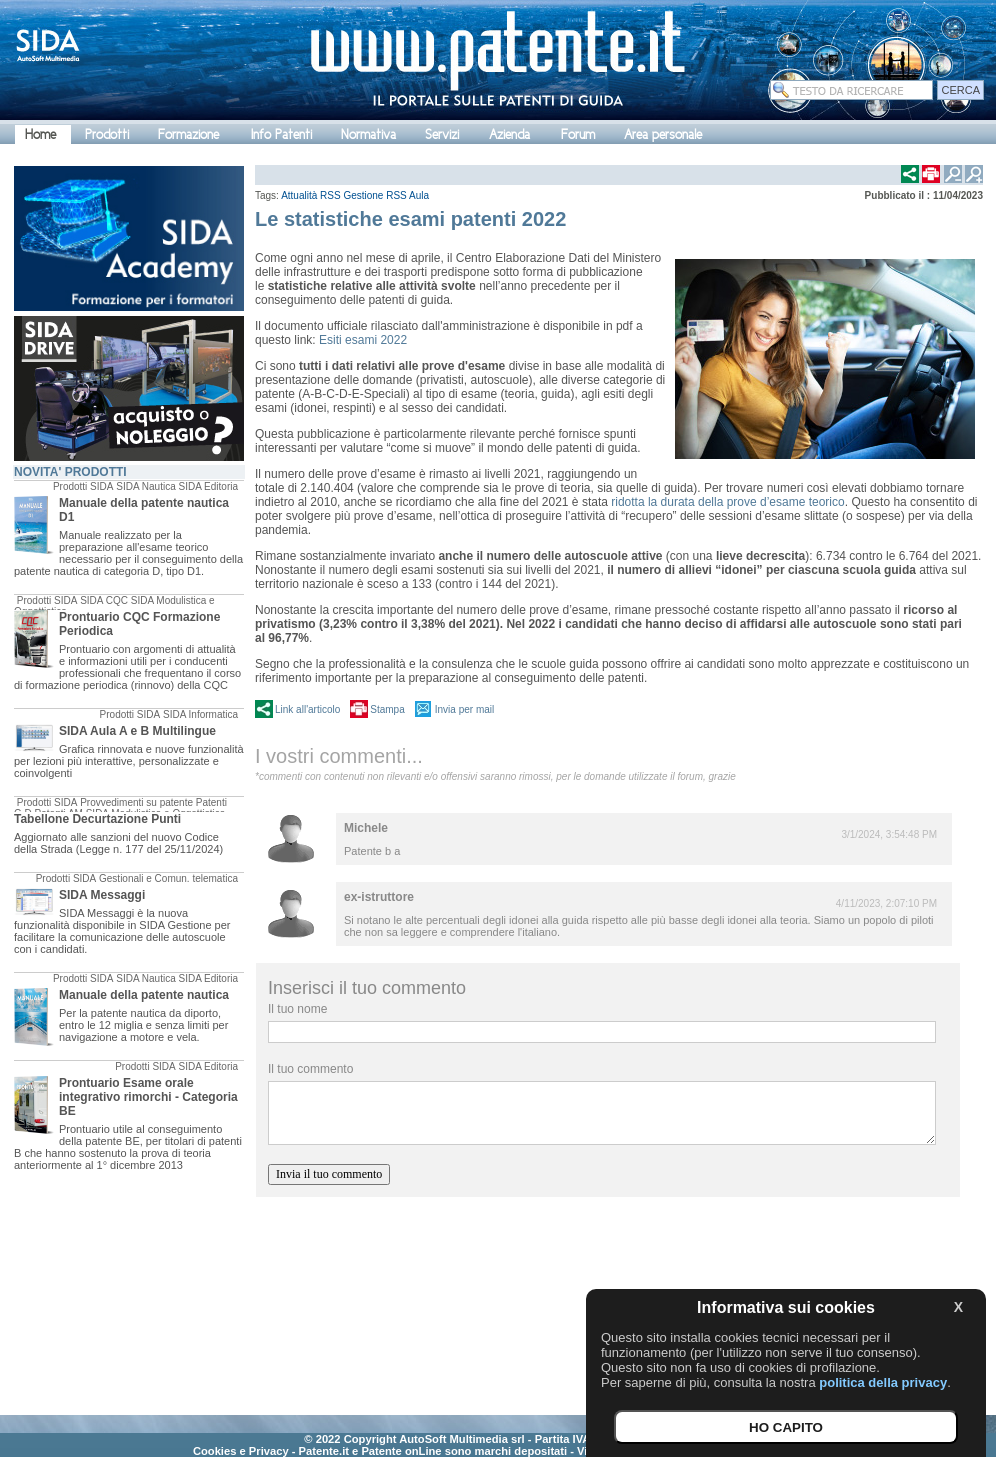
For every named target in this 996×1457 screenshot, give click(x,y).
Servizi (442, 134)
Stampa (387, 709)
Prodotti (107, 134)
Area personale (663, 134)
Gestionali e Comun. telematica (168, 878)
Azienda (509, 134)
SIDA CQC (104, 600)
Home (40, 134)
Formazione (188, 134)
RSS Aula (407, 195)
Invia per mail (464, 709)
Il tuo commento (310, 1069)
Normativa (368, 134)
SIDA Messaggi (102, 895)
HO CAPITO (786, 1427)
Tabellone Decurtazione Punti (97, 819)
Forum (578, 134)
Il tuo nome (297, 1009)
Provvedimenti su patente (136, 802)
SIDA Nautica (145, 486)
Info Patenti (281, 134)
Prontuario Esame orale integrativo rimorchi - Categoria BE (148, 1097)
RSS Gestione (351, 195)
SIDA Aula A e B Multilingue (137, 731)
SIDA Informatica (200, 714)
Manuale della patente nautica (144, 995)
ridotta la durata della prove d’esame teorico (726, 502)
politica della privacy (883, 1382)
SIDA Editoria (208, 486)
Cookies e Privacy (241, 1451)
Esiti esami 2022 (364, 340)
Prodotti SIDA (83, 486)
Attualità (299, 195)
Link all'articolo (307, 709)
